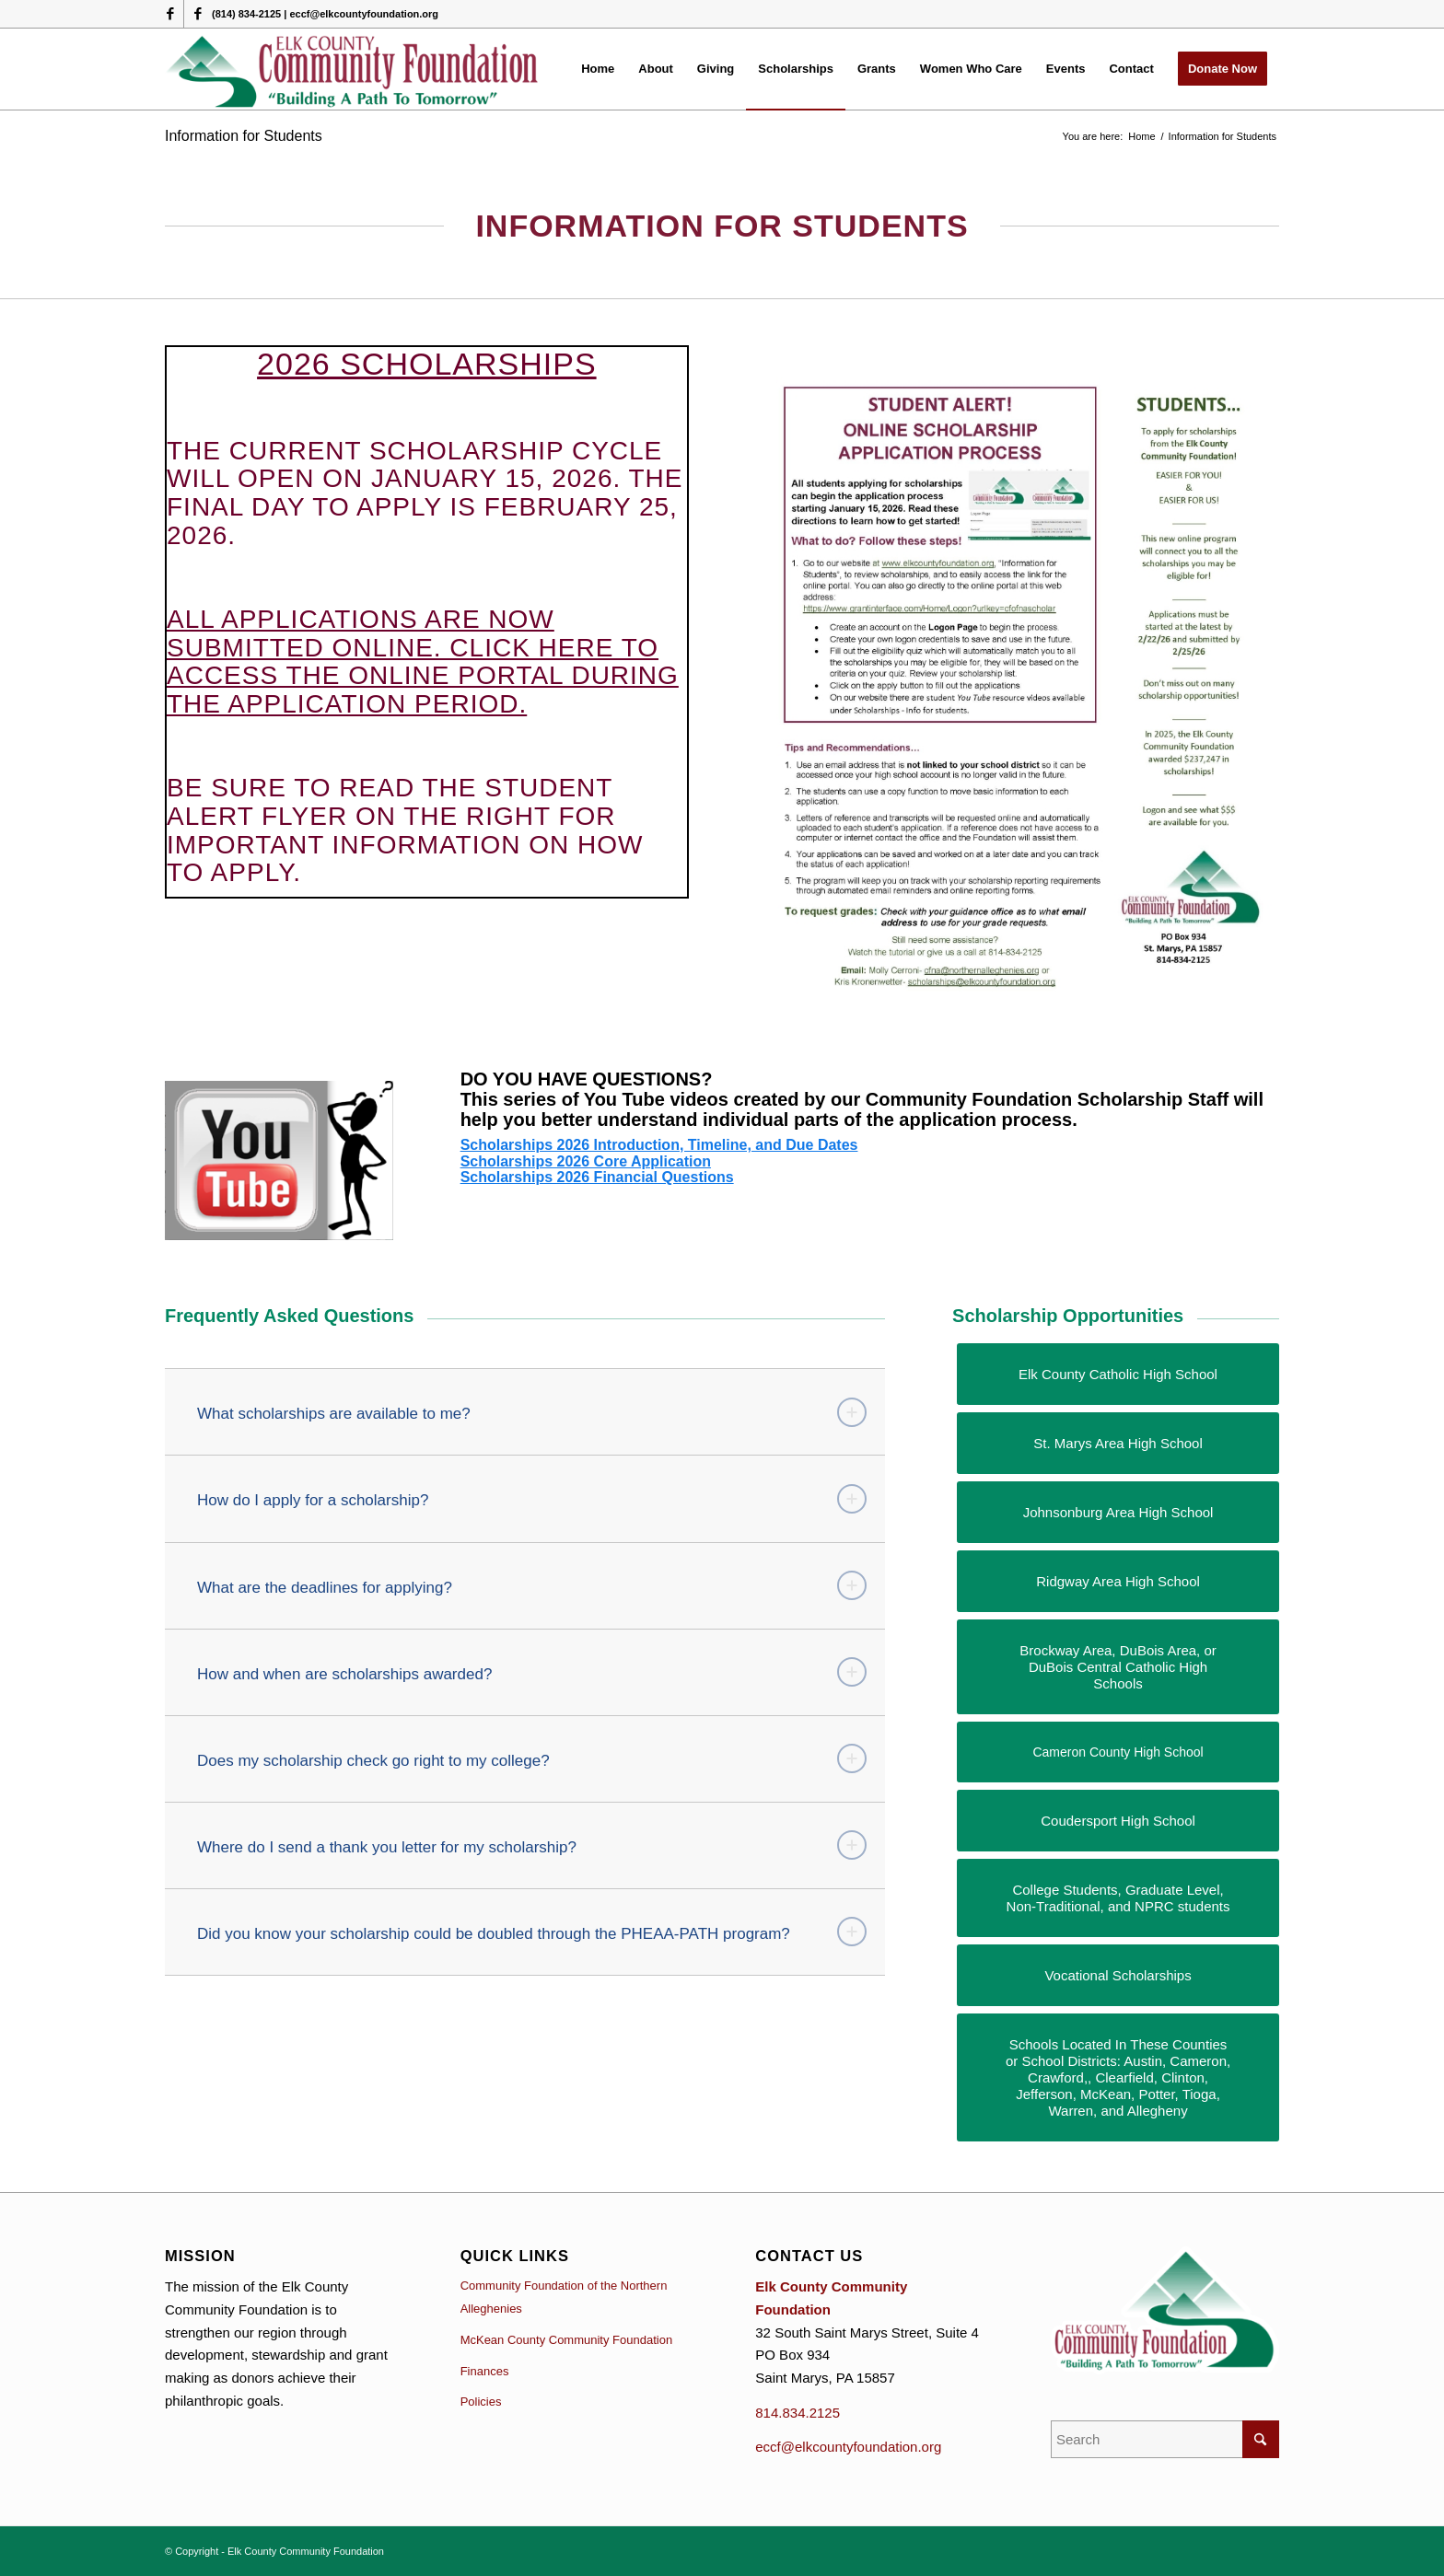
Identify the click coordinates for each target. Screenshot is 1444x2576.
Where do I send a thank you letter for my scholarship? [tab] (532, 1845)
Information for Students (243, 136)
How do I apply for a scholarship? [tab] (532, 1499)
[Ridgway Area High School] (1118, 1581)
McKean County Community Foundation (566, 2340)
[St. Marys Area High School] (1118, 1443)
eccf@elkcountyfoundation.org (848, 2446)
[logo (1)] (353, 69)
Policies (481, 2401)
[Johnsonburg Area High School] (1118, 1512)
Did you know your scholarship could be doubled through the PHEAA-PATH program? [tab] (532, 1931)
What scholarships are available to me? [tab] (532, 1412)
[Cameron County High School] (1118, 1752)
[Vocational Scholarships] (1118, 1975)
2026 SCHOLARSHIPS (427, 363)
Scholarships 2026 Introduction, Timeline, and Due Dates (659, 1145)
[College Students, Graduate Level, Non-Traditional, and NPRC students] (1118, 1898)
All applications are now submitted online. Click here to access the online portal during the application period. (423, 661)
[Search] (1165, 2439)
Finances (484, 2371)
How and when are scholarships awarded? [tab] (532, 1672)
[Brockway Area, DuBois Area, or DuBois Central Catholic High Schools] (1118, 1666)
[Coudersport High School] (1118, 1820)
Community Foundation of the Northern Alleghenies (564, 2297)
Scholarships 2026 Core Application (585, 1161)
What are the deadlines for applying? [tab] (532, 1585)
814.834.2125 (797, 2412)
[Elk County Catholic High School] (1118, 1374)
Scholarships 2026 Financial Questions (597, 1177)
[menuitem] (597, 69)
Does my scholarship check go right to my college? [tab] (532, 1758)
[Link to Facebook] (170, 14)
